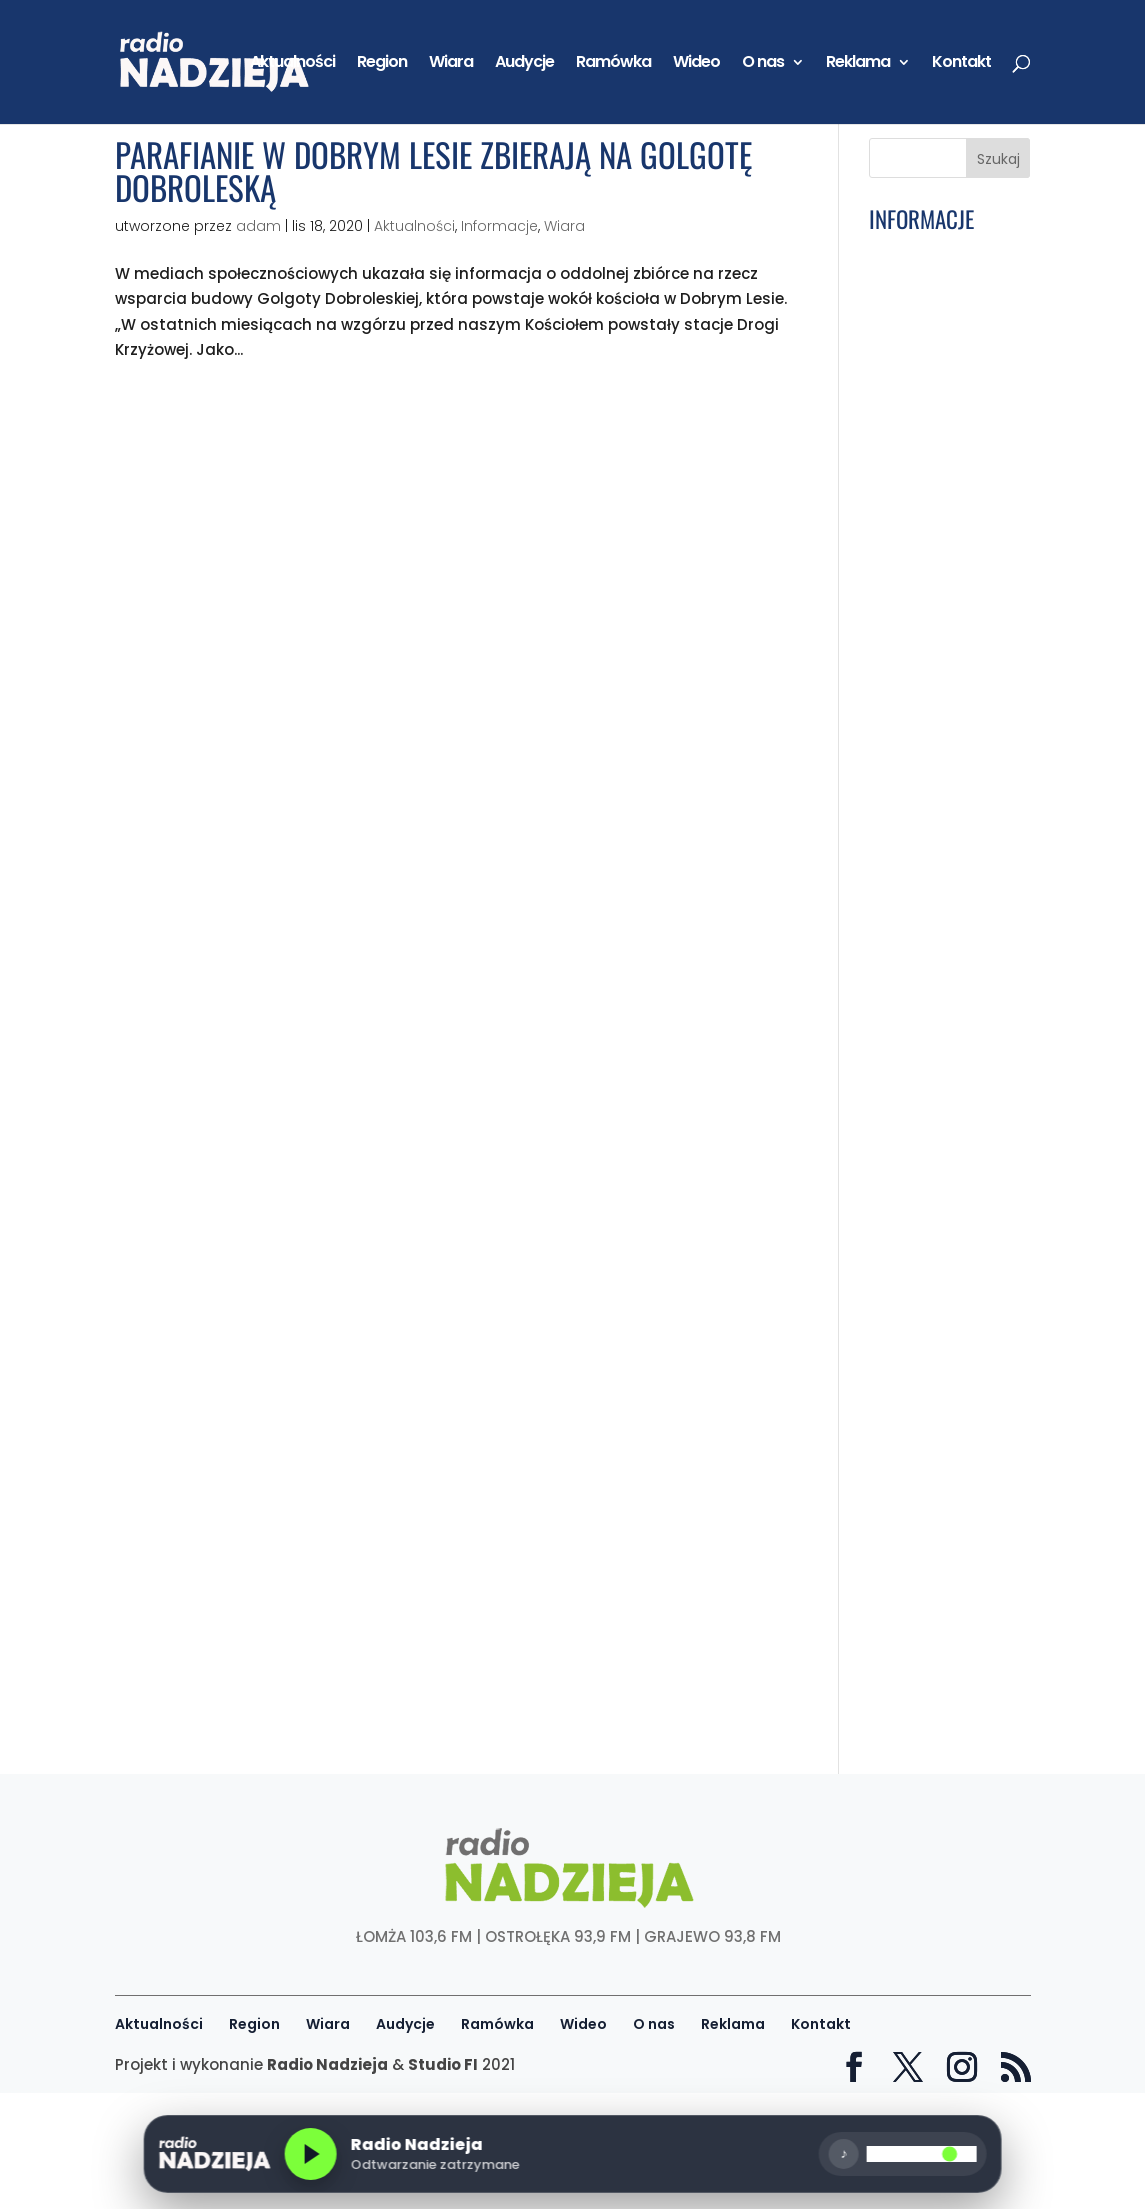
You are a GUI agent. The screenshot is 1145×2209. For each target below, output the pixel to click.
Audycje (524, 64)
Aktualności (292, 64)
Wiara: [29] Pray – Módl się (939, 412)
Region (382, 64)
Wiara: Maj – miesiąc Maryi (923, 829)
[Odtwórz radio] (310, 2154)
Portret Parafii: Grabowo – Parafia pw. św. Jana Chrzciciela (943, 1430)
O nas (763, 64)
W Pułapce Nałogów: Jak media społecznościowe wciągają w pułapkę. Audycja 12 (947, 1346)
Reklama (858, 64)
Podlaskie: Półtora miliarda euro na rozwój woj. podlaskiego (939, 938)
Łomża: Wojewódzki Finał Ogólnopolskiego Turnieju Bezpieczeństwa (944, 697)
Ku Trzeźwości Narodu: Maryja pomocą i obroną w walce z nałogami (943, 467)
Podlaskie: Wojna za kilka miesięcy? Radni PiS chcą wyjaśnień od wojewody (947, 613)
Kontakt (961, 64)
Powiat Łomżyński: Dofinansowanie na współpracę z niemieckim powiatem (945, 1015)
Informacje (499, 226)
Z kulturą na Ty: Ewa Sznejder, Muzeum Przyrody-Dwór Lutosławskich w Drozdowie (946, 1099)
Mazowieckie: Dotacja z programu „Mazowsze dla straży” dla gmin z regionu (940, 1584)
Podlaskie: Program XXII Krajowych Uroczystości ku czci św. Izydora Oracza (946, 358)
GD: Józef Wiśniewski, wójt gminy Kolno (930, 876)
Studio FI (443, 2064)
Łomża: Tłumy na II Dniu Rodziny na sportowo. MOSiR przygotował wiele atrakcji (941, 280)
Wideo (696, 64)
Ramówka (613, 64)
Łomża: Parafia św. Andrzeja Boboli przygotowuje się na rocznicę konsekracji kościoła (947, 1253)
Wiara (451, 64)
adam (258, 226)
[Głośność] (922, 2154)
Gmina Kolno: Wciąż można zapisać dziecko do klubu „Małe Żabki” (946, 536)
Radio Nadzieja (327, 2064)
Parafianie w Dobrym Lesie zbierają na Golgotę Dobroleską (433, 171)
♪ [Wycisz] (844, 2153)
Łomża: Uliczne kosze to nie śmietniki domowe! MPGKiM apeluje (942, 1500)
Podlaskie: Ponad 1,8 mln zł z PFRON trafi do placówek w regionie (947, 775)
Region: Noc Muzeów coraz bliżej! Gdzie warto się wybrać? (940, 1177)
